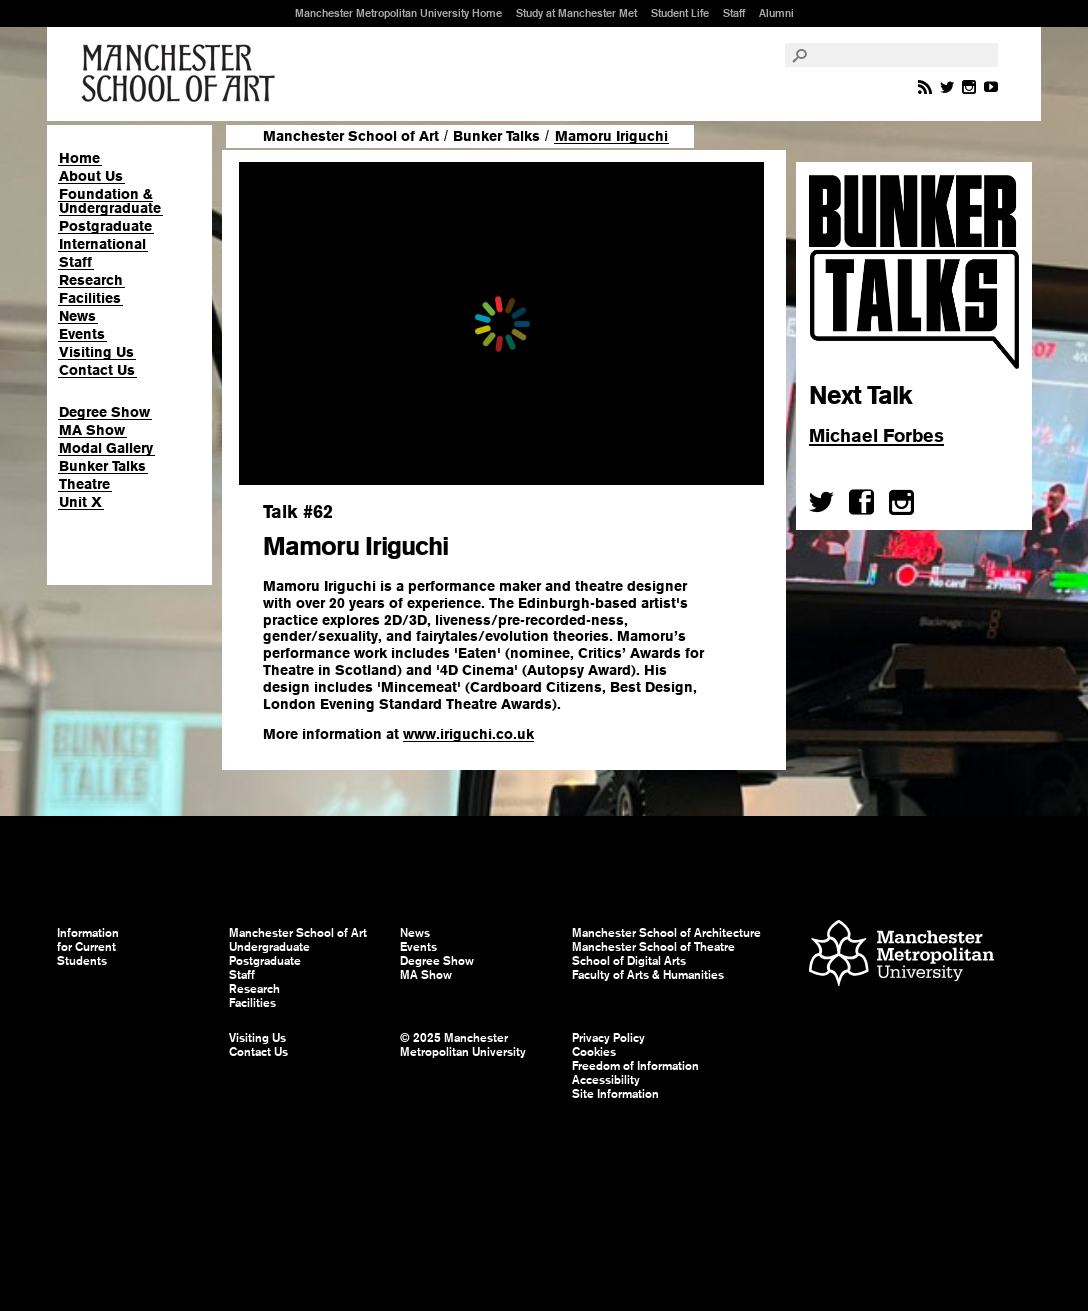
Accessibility (606, 1080)
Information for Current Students (88, 947)
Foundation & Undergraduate (110, 201)
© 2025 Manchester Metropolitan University (463, 1045)
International (102, 244)
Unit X (80, 502)
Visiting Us (96, 352)
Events (82, 334)
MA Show (92, 430)
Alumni (776, 13)
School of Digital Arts (629, 961)
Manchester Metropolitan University (901, 955)
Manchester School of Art (182, 74)
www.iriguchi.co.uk (468, 734)
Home (79, 158)
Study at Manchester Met (576, 13)
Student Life (680, 13)
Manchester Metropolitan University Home (398, 13)
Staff (734, 13)
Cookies (594, 1052)
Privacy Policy (608, 1038)
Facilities (90, 298)
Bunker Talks (102, 466)
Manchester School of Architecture (666, 933)
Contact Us (97, 370)
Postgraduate (105, 226)
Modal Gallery (106, 448)
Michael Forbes (876, 435)
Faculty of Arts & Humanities (648, 975)
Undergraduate (269, 947)
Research (91, 280)
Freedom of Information (635, 1066)
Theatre (84, 484)
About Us (91, 176)
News (77, 316)
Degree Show (104, 412)
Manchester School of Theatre (653, 947)
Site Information (615, 1094)
